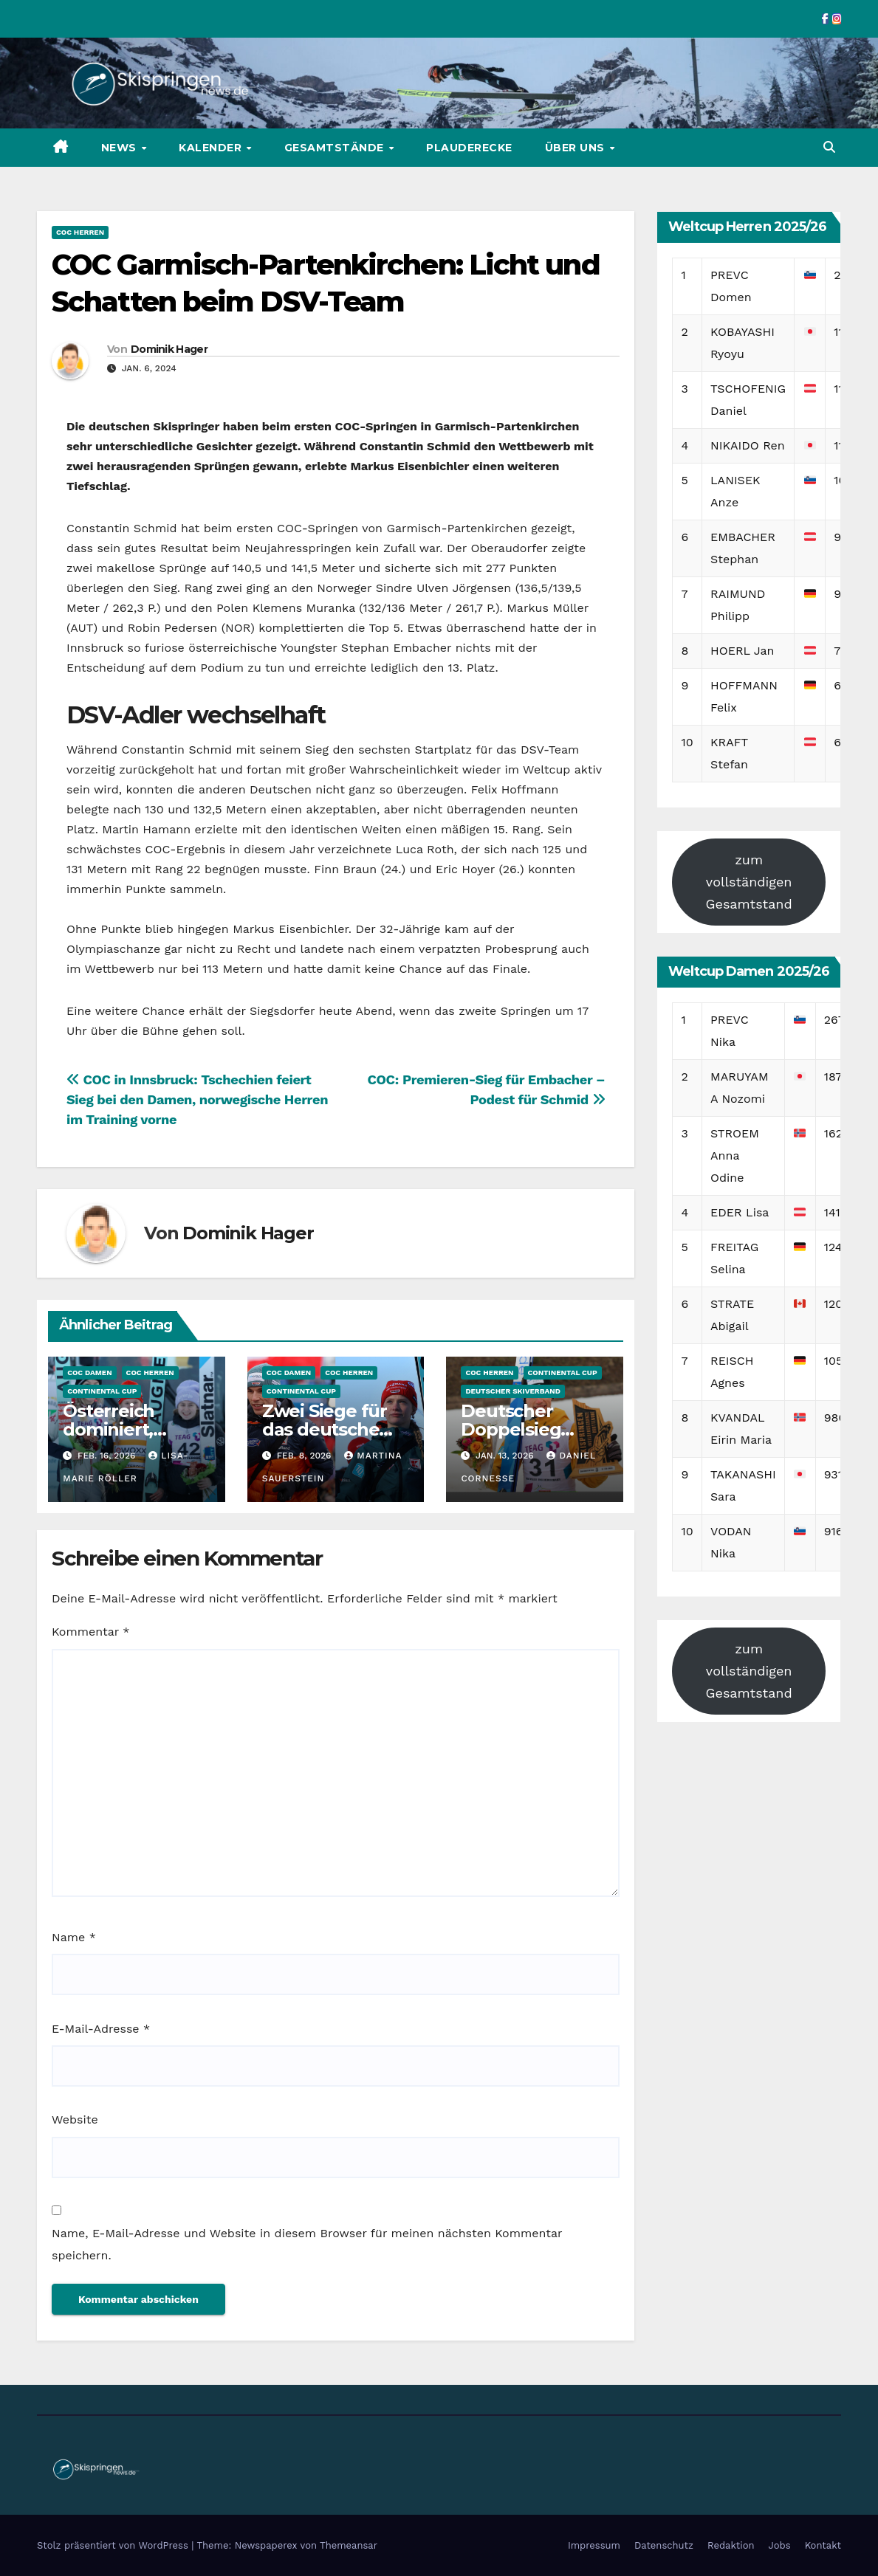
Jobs (780, 2545)
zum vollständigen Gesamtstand (748, 882)
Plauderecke (469, 147)
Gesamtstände (336, 147)
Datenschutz (663, 2545)
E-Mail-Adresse (101, 2029)
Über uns (576, 147)
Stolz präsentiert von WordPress (114, 2545)
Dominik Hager (169, 349)
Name (74, 1937)
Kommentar (90, 1632)
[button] (829, 147)
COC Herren (80, 232)
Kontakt (823, 2545)
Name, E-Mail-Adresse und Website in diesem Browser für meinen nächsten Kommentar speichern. (307, 2244)
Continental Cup (102, 1391)
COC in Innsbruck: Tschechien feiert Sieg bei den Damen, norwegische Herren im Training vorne (197, 1099)
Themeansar (348, 2545)
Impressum (594, 2545)
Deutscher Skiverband (512, 1391)
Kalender (212, 147)
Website (75, 2119)
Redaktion (731, 2545)
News (120, 147)
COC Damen (89, 1372)
